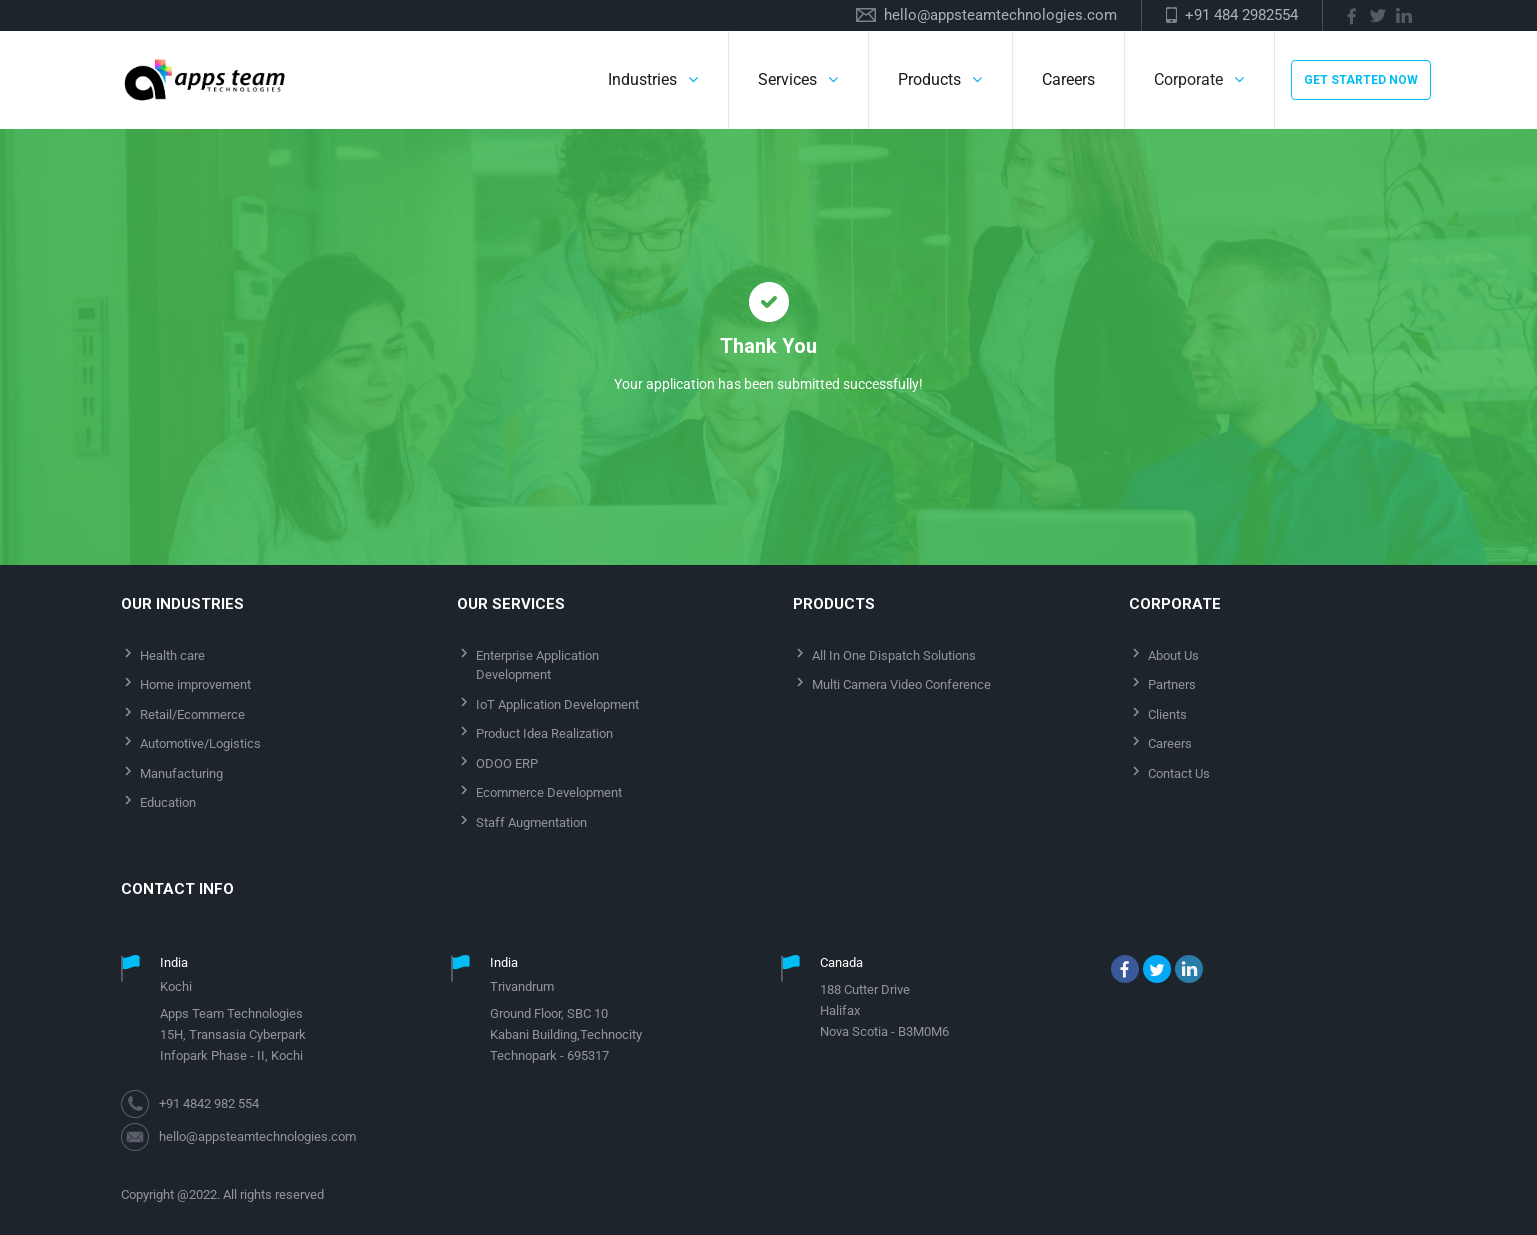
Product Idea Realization (544, 733)
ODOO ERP (507, 763)
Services (787, 79)
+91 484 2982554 (1241, 15)
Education (168, 802)
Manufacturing (181, 773)
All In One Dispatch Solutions (894, 655)
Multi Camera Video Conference (901, 684)
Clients (1167, 714)
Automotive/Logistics (200, 743)
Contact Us (1179, 773)
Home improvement (195, 684)
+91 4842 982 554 (209, 1103)
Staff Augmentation (531, 822)
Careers (1068, 79)
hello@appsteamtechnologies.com (1000, 15)
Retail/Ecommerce (192, 714)
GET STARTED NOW (1361, 80)
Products (929, 79)
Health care (172, 655)
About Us (1173, 655)
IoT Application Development (557, 704)
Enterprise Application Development (537, 665)
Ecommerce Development (549, 792)
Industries (642, 79)
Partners (1172, 684)
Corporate (1188, 79)
